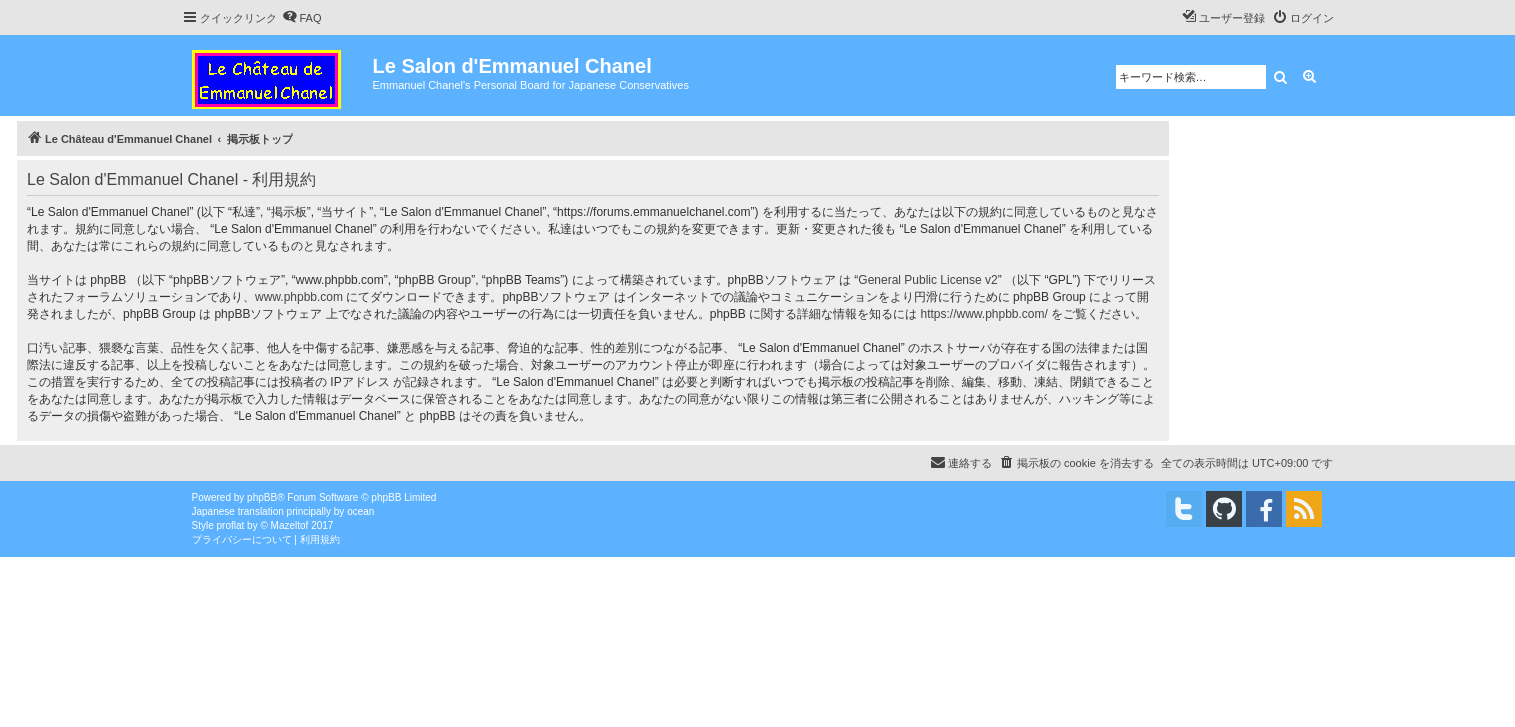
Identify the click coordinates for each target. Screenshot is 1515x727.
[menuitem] (302, 18)
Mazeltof (290, 525)
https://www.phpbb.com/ (983, 314)
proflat (231, 525)
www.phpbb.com (299, 297)
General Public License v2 (927, 280)
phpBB (262, 497)
